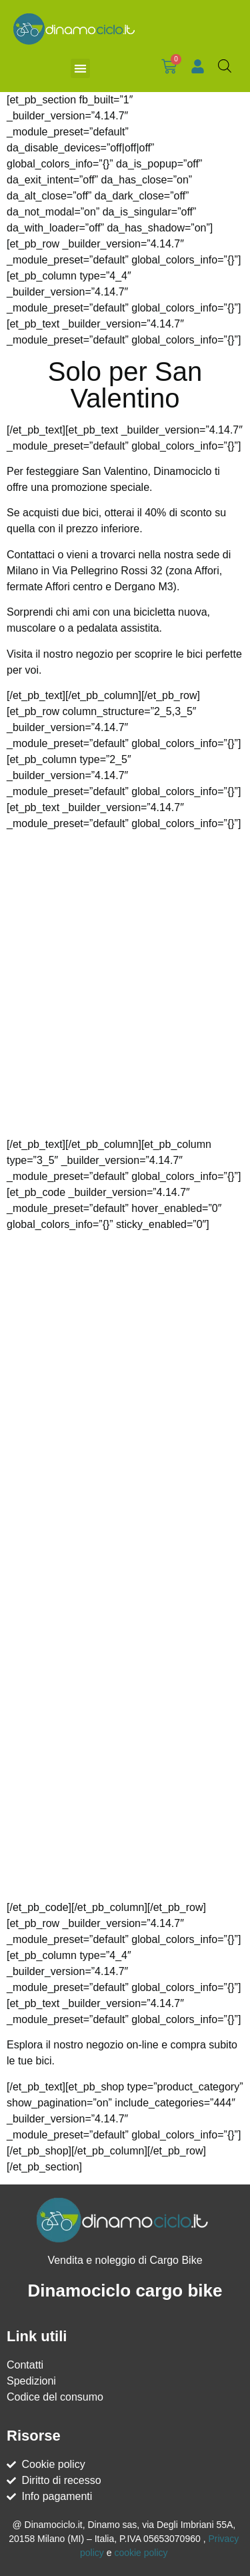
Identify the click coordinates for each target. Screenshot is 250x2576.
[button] (80, 68)
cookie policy (140, 2552)
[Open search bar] (224, 66)
